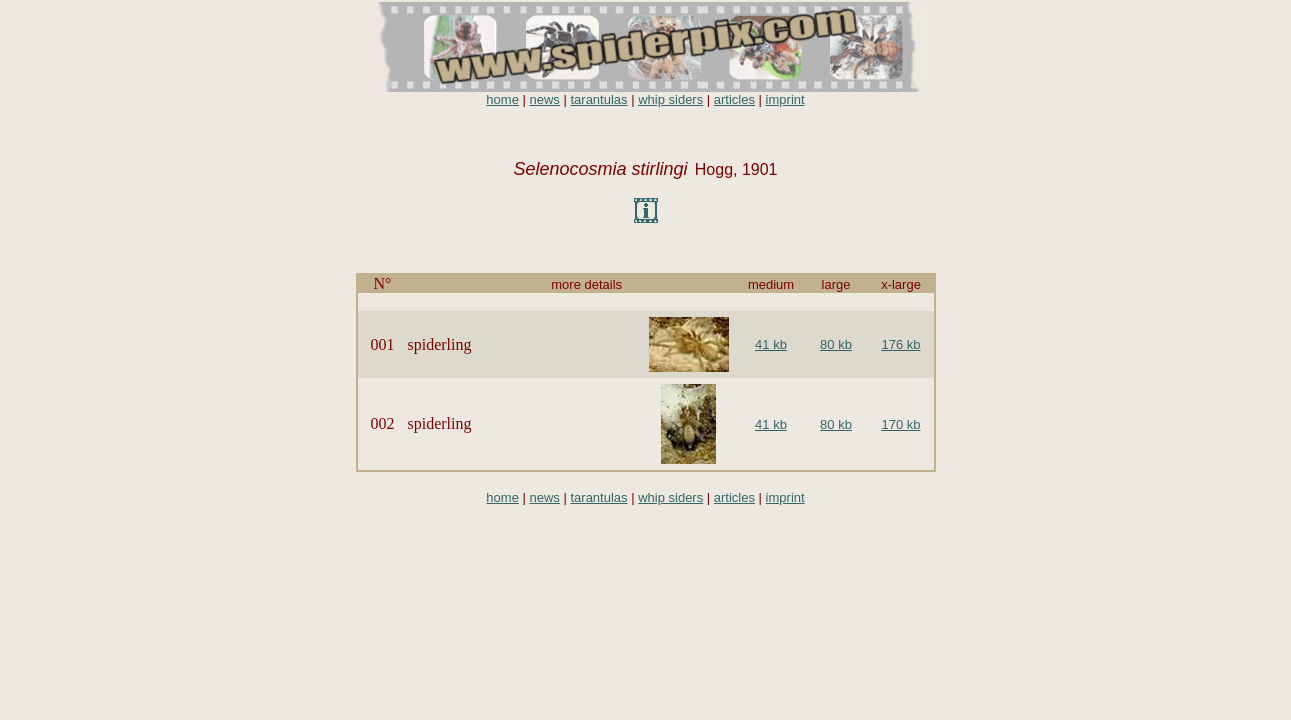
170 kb (900, 424)
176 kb (900, 344)
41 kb (771, 344)
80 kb (836, 344)
